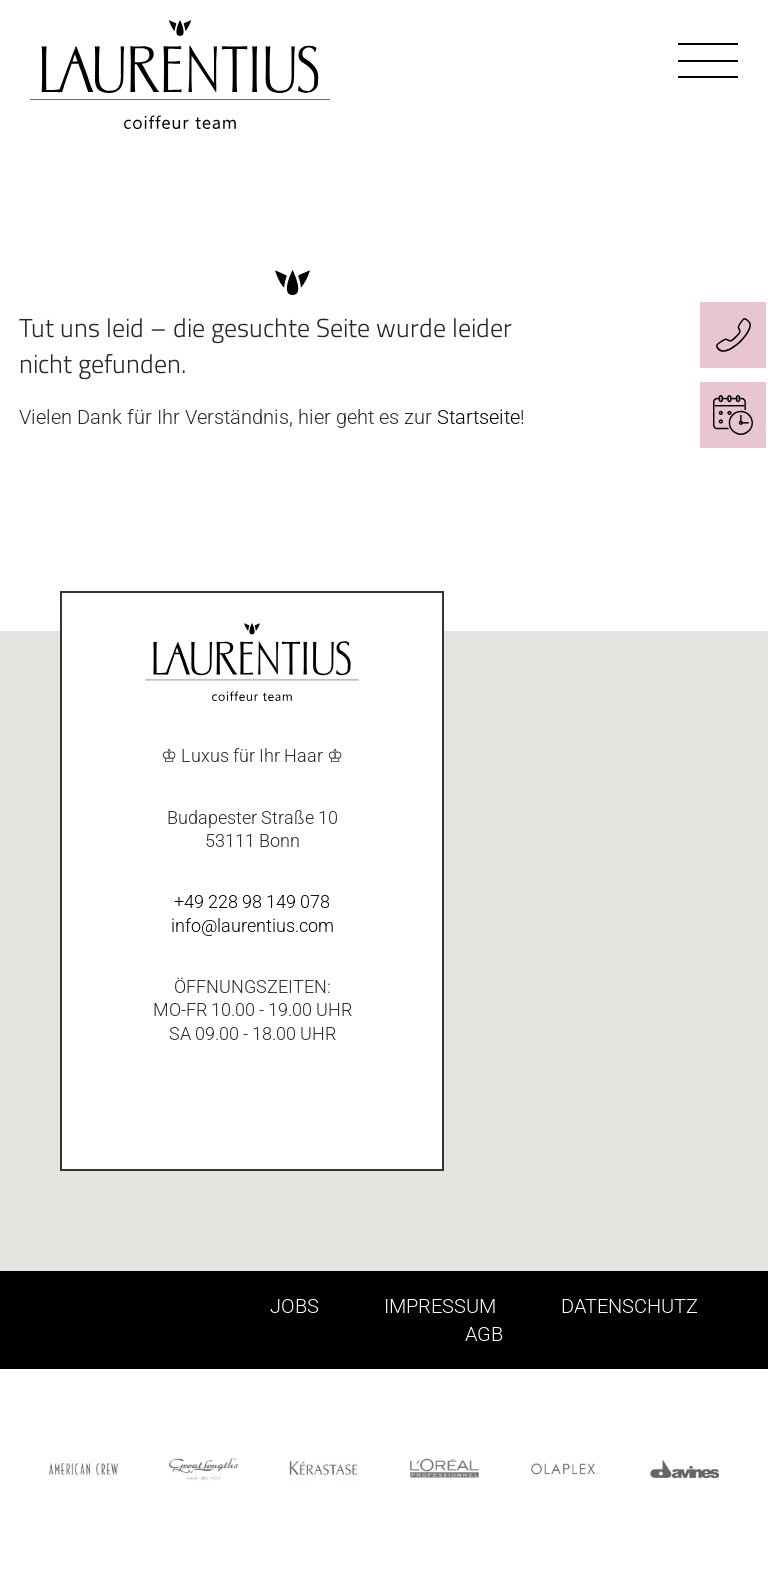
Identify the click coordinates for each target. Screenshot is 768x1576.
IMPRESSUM (440, 1306)
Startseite (478, 417)
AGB (484, 1334)
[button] (710, 976)
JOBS (294, 1306)
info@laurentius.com (252, 925)
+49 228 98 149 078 (252, 901)
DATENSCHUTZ (629, 1306)
